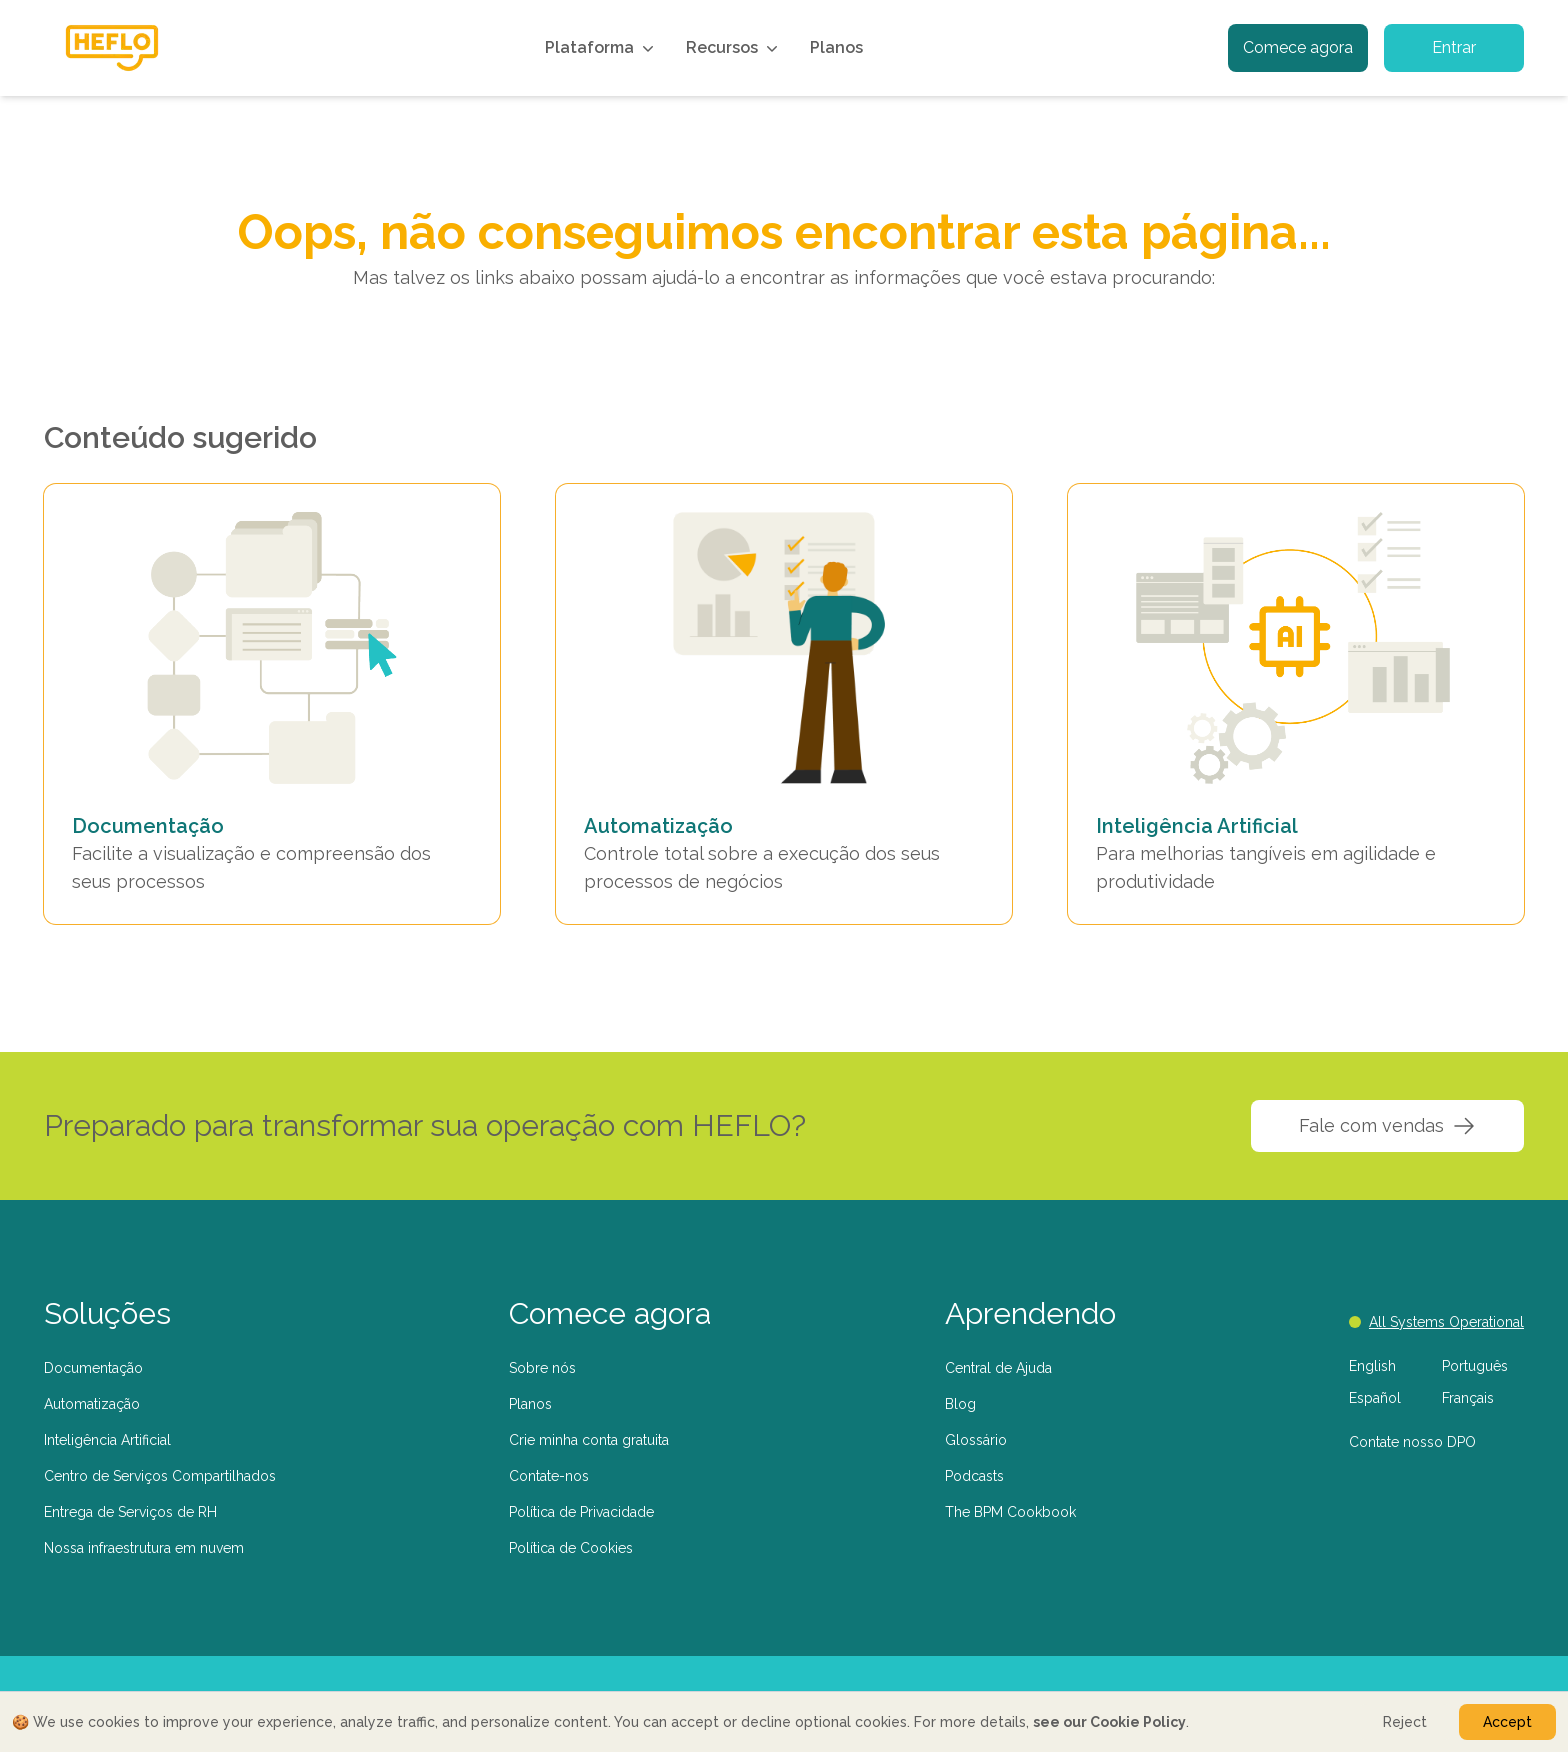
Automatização (92, 1404)
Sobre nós (542, 1368)
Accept (1507, 1722)
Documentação (93, 1368)
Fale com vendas (1387, 1126)
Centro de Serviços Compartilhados (160, 1476)
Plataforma (601, 48)
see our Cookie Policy (1109, 1722)
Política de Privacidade (581, 1512)
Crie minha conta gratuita (589, 1440)
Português (1475, 1366)
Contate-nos (549, 1476)
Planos (836, 47)
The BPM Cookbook (1010, 1512)
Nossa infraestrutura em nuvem (144, 1548)
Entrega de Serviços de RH (130, 1512)
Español (1375, 1398)
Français (1468, 1398)
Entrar (1454, 47)
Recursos (734, 48)
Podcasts (974, 1476)
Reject (1405, 1722)
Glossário (976, 1440)
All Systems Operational (1436, 1322)
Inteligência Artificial (107, 1440)
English (1372, 1366)
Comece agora (1298, 47)
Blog (960, 1404)
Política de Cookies (571, 1548)
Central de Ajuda (998, 1368)
